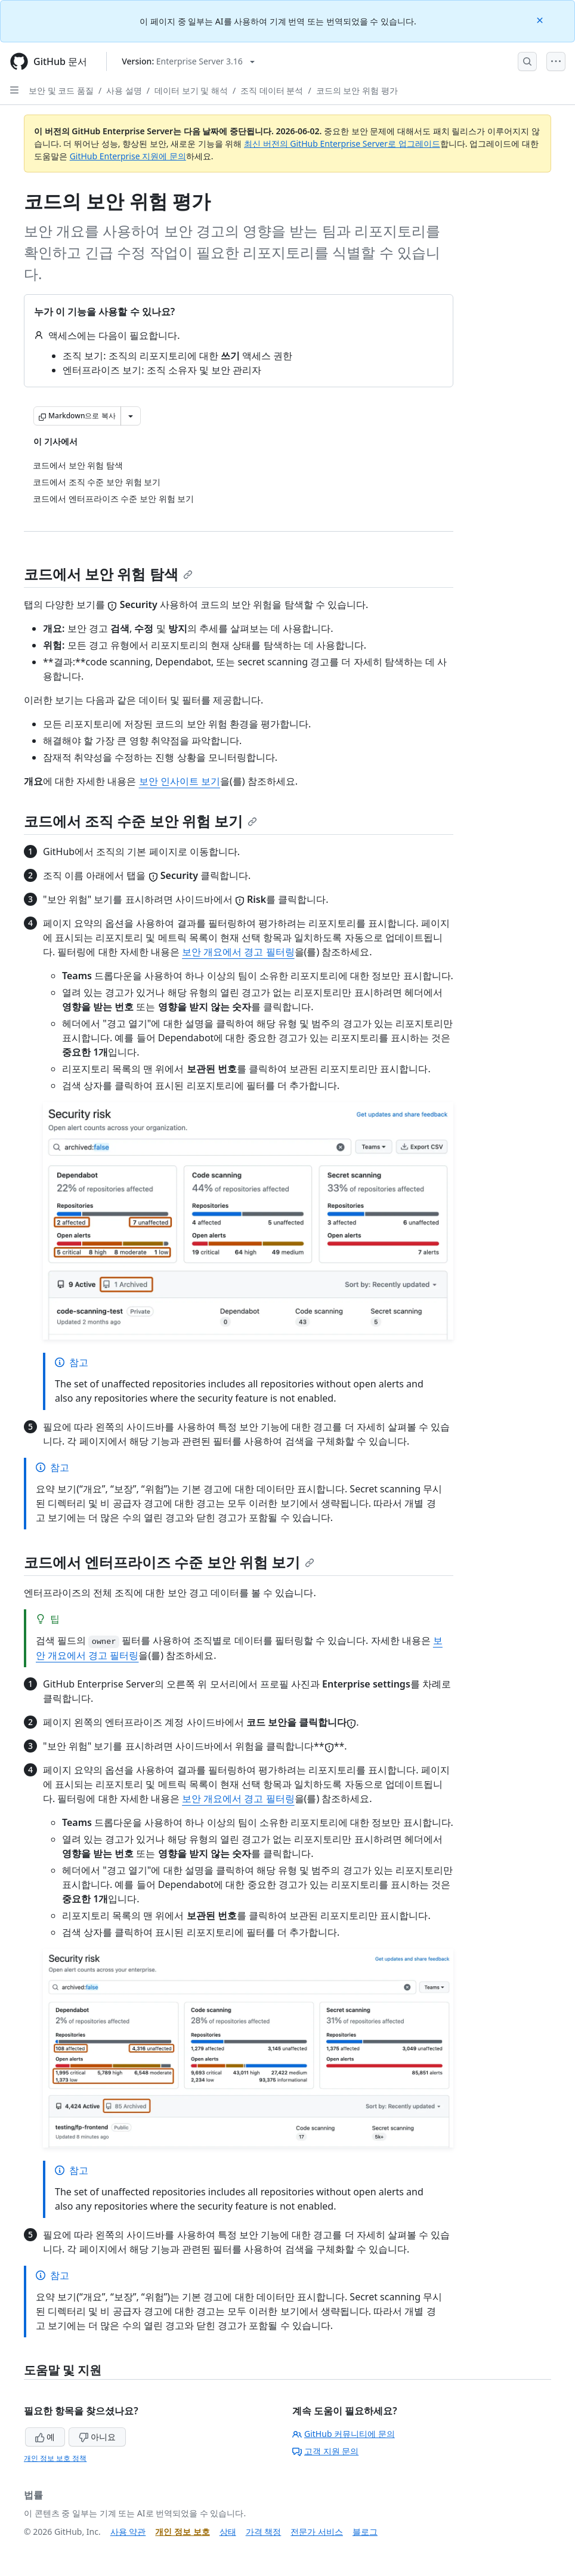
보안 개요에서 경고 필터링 (238, 951)
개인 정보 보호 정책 (55, 2458)
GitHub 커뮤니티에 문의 (343, 2433)
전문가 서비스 (316, 2531)
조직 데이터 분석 (271, 90)
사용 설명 (124, 90)
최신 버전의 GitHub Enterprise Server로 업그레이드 (342, 143)
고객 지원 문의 (325, 2451)
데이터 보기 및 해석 (191, 90)
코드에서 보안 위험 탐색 (108, 574)
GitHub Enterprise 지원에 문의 (128, 156)
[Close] (541, 19)
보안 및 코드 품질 (61, 90)
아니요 (97, 2436)
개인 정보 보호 (182, 2531)
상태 (228, 2531)
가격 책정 (264, 2531)
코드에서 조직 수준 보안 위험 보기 (140, 821)
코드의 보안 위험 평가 (357, 90)
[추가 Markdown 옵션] (130, 415)
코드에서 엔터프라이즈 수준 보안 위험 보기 (169, 1562)
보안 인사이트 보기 (179, 781)
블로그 (365, 2531)
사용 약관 (128, 2531)
